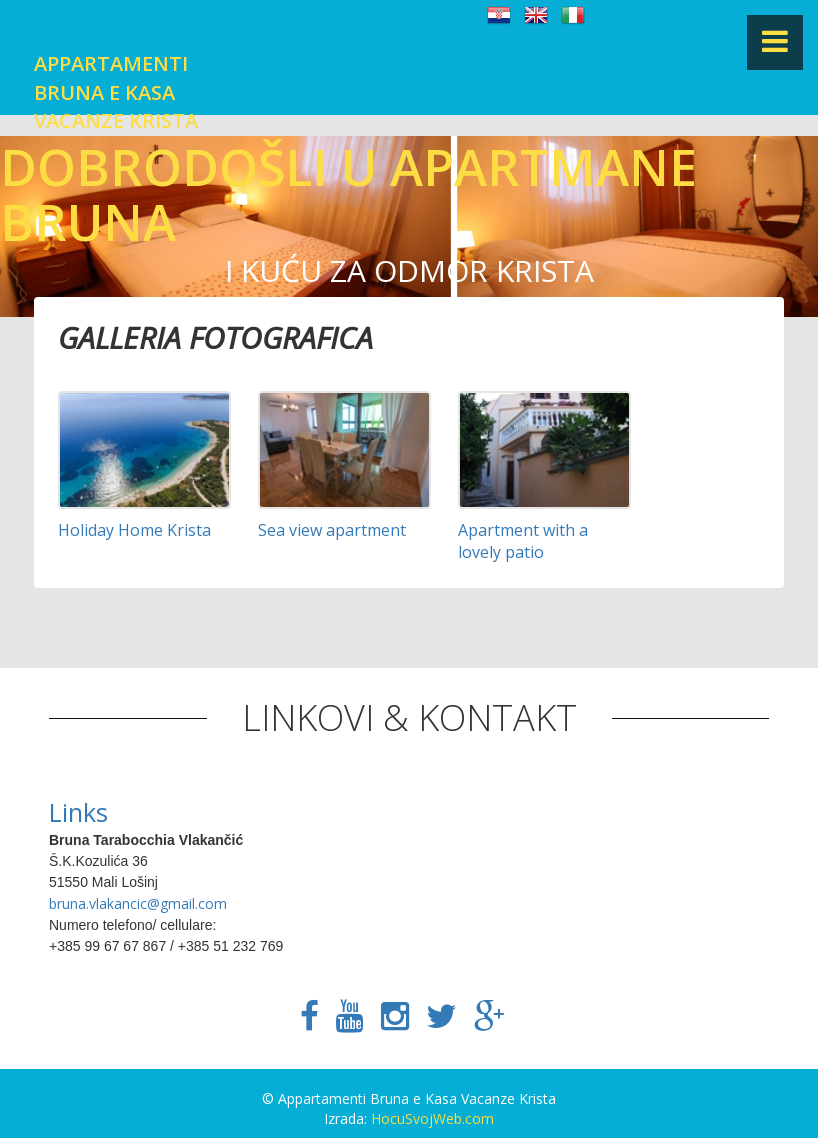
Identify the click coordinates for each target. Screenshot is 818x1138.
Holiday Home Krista (134, 530)
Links (78, 812)
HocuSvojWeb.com (432, 1118)
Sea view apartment (332, 530)
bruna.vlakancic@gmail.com (138, 903)
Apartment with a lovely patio (523, 541)
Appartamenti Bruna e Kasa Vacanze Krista (116, 92)
